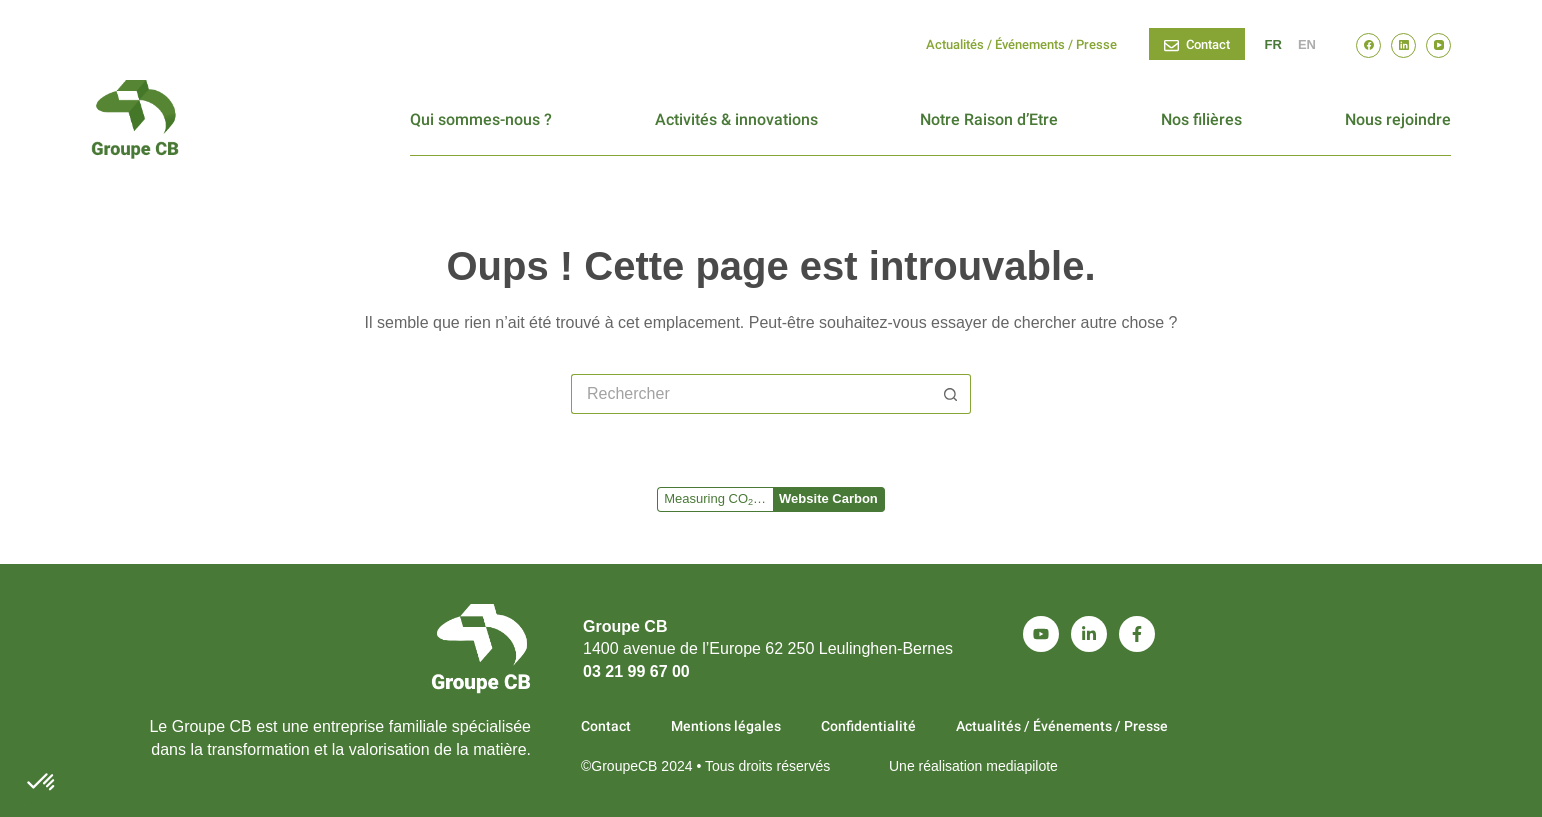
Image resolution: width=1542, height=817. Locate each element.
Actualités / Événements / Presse (1021, 44)
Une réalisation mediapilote (973, 766)
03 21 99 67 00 (636, 671)
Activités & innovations (736, 119)
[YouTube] (1438, 45)
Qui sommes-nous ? (481, 119)
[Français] (1273, 45)
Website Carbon (828, 498)
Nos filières (1201, 119)
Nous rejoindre (1398, 119)
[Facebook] (1368, 45)
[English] (1307, 45)
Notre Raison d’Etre (989, 119)
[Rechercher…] (751, 394)
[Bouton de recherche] (951, 394)
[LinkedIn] (1403, 45)
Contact (1197, 45)
